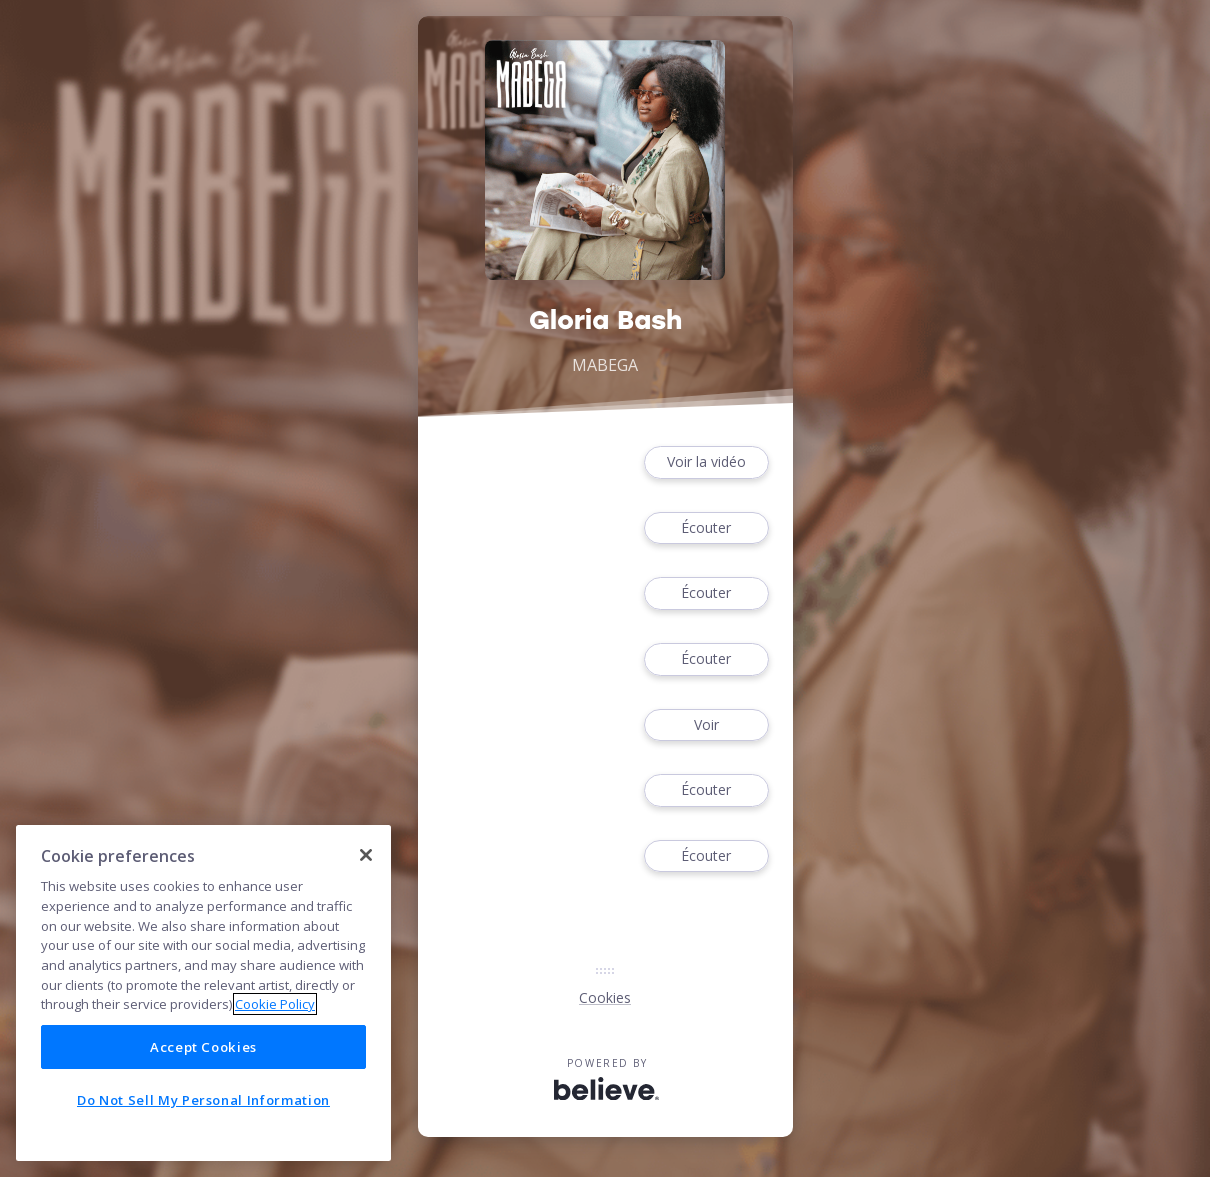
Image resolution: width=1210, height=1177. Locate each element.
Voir (706, 725)
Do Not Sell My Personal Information (203, 1100)
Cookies (605, 997)
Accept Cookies (203, 1047)
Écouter (706, 528)
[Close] (366, 855)
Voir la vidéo (706, 462)
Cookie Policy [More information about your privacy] (275, 1004)
